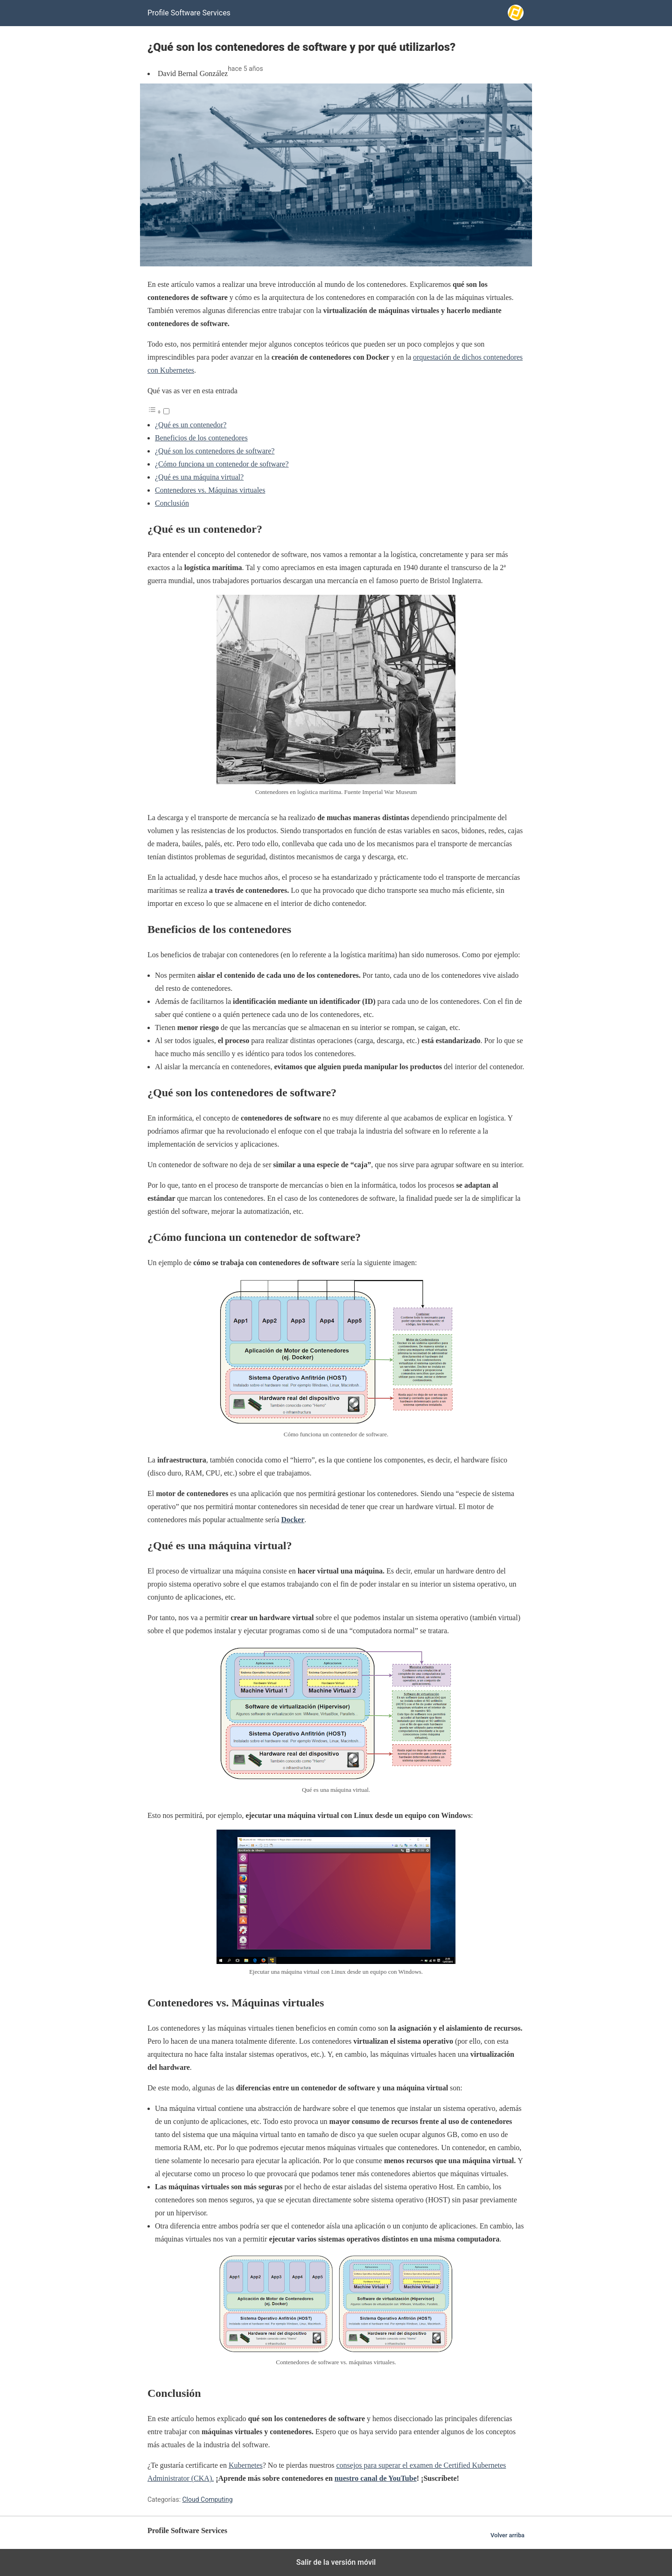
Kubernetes (246, 2465)
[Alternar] (166, 411)
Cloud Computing (207, 2499)
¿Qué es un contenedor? (190, 425)
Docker (293, 1520)
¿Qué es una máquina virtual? (199, 477)
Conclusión (172, 503)
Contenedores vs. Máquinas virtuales (210, 490)
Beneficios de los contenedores (201, 438)
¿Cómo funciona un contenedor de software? (222, 464)
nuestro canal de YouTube (376, 2478)
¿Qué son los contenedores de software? (214, 451)
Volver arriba (507, 2535)
